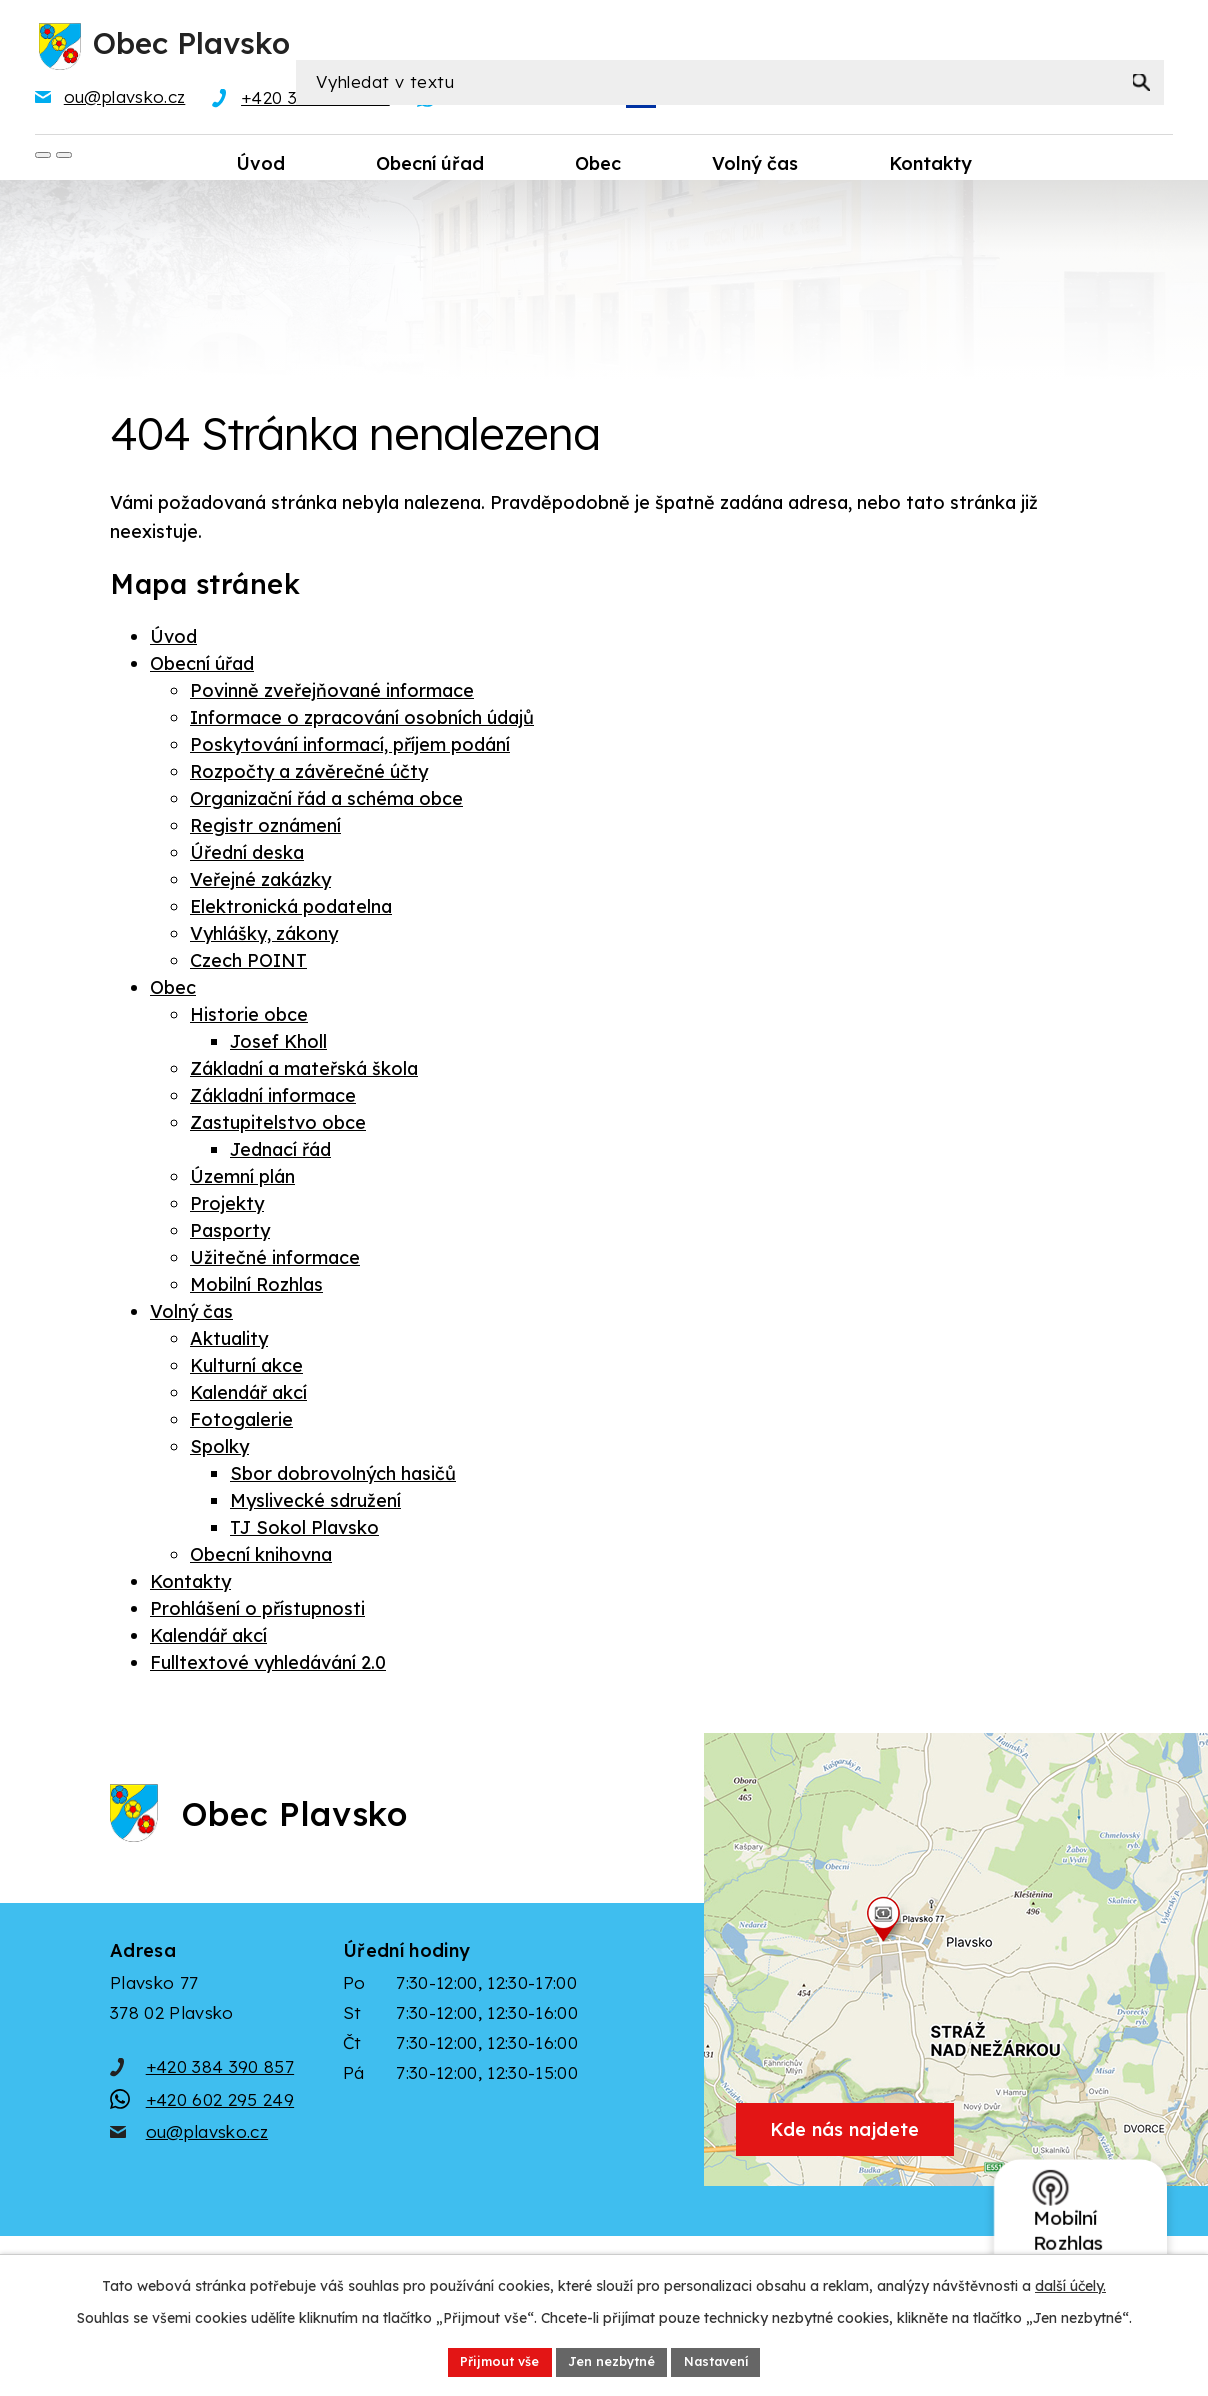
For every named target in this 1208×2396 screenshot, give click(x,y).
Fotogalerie (241, 1423)
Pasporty (230, 1234)
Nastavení (729, 2360)
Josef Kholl (278, 1045)
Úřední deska (247, 856)
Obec (173, 991)
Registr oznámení (265, 829)
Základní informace (273, 1099)
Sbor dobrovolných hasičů (343, 1477)
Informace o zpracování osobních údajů (362, 721)
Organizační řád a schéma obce (326, 802)
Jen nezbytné (611, 2360)
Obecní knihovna (261, 1558)
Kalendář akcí (248, 1396)
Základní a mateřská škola (304, 1072)
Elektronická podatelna (291, 910)
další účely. (1070, 2282)
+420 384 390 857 (220, 2103)
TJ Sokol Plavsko (304, 1531)
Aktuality (229, 1342)
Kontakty (190, 1585)
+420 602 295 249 (220, 2136)
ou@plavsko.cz (207, 2168)
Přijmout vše (486, 2360)
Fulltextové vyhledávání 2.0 (268, 1666)
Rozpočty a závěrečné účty (309, 775)
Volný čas (191, 1315)
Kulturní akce (246, 1369)
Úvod (173, 640)
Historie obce (249, 1018)
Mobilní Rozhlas (256, 1288)
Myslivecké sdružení (315, 1504)
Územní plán (242, 1180)
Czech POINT (248, 964)
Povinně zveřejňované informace (332, 694)
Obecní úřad (202, 667)
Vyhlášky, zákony (264, 937)
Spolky (219, 1450)
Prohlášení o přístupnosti (257, 1612)
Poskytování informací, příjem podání (350, 748)
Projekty (227, 1207)
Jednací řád (280, 1153)
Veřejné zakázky (260, 883)
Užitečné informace (275, 1261)
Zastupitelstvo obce (278, 1126)
